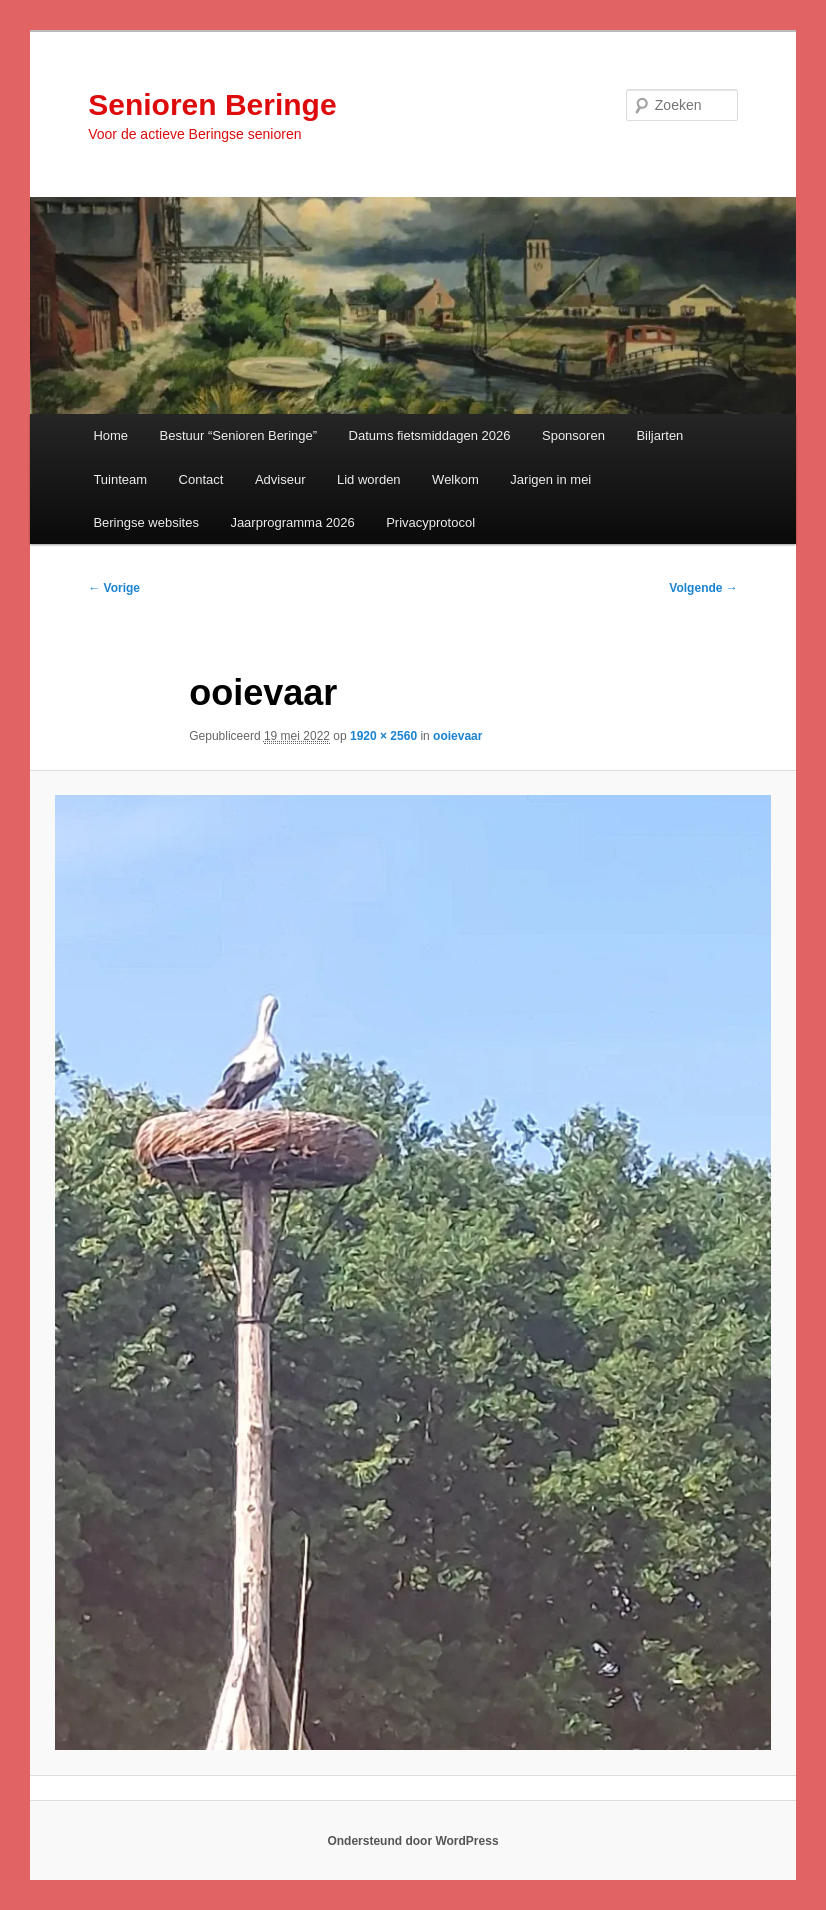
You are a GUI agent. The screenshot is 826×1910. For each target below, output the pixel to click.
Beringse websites (146, 522)
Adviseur (280, 479)
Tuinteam (120, 479)
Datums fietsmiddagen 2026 (430, 435)
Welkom (455, 479)
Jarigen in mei (550, 479)
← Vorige (114, 588)
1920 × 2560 (383, 736)
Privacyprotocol (430, 522)
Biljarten (659, 435)
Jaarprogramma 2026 (292, 522)
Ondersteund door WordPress (412, 1841)
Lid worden (369, 479)
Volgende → (703, 588)
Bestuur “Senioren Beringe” (239, 435)
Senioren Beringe (212, 104)
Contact (201, 479)
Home (110, 435)
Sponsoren (573, 435)
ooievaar (457, 736)
